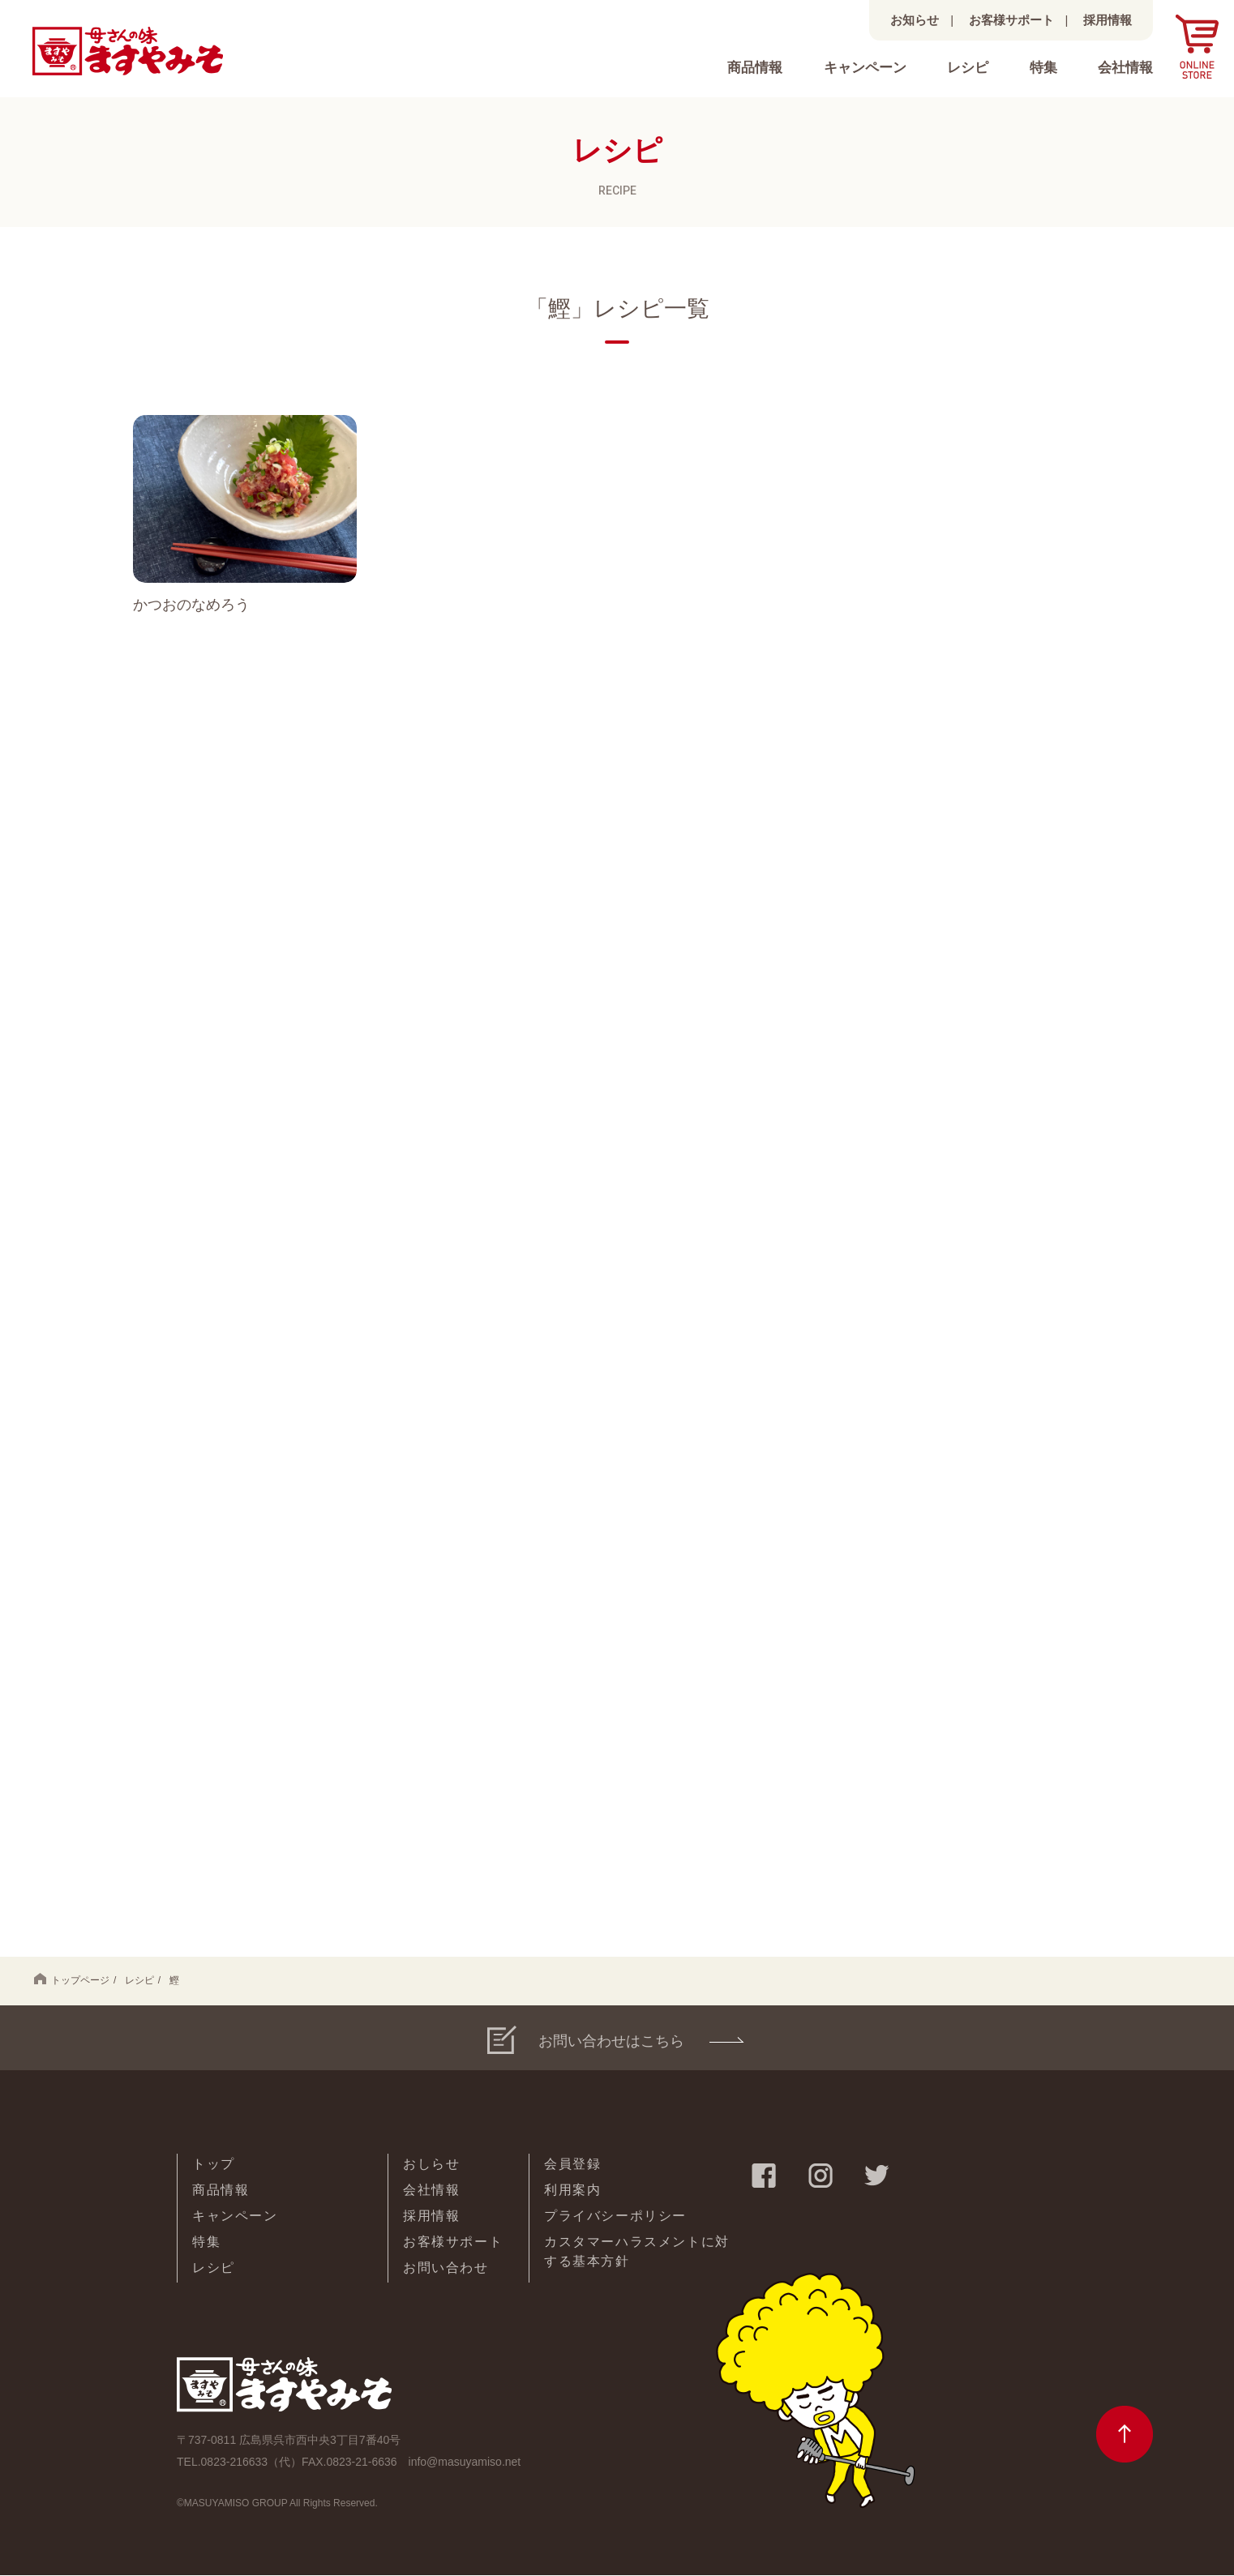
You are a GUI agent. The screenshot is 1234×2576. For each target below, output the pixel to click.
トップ (213, 2165)
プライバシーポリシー (615, 2216)
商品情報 (754, 67)
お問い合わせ (446, 2268)
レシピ (967, 67)
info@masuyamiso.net (465, 2461)
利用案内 (572, 2190)
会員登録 (572, 2165)
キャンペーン (865, 67)
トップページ (71, 1980)
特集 (1043, 67)
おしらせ (431, 2165)
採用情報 (1107, 20)
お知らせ (914, 20)
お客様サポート (1011, 20)
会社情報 (1125, 67)
